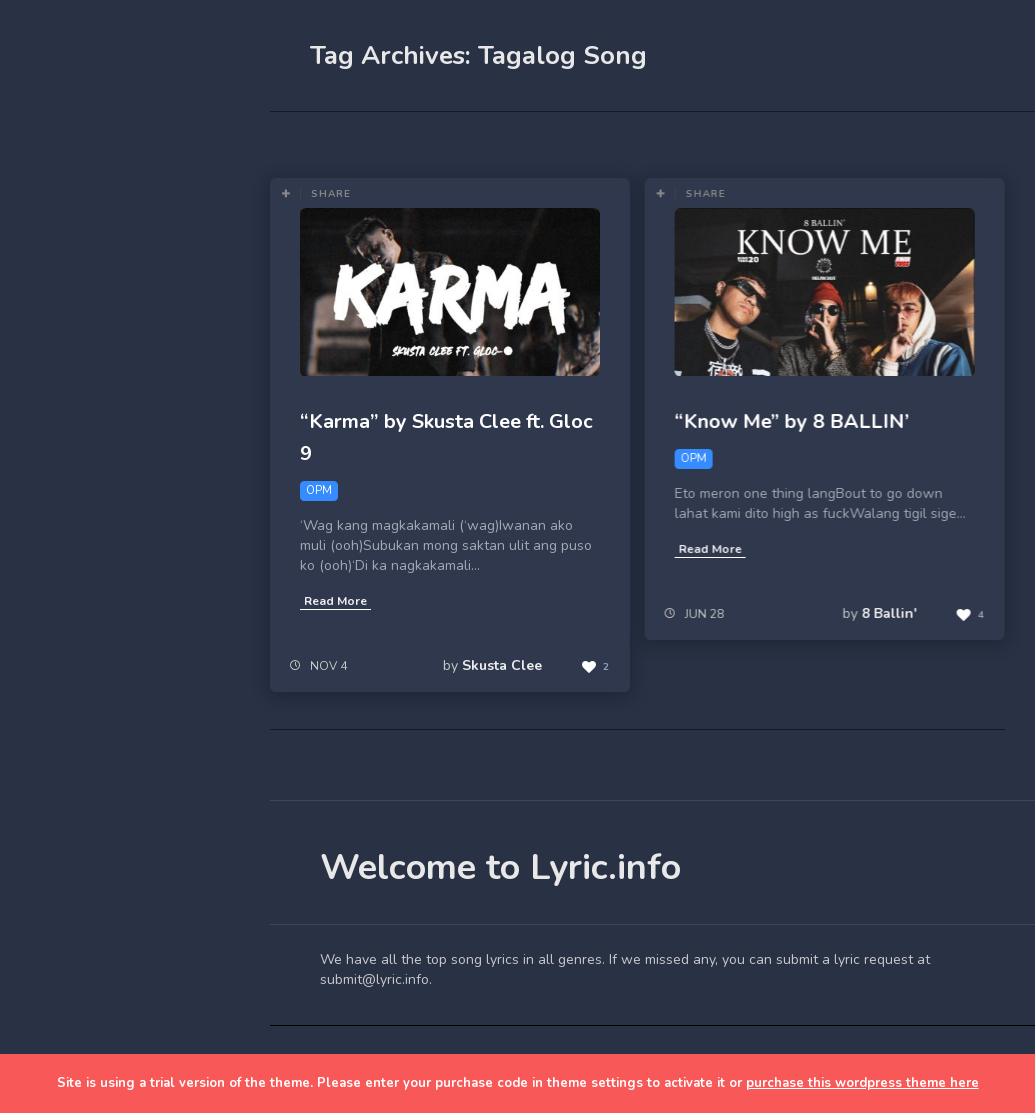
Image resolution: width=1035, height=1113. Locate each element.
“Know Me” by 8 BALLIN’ (791, 421)
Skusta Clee (502, 665)
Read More (335, 601)
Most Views (462, 141)
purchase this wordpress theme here (862, 1083)
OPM (582, 141)
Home (64, 314)
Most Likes (349, 141)
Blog (60, 361)
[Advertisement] (135, 772)
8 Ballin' (888, 613)
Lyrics (63, 407)
